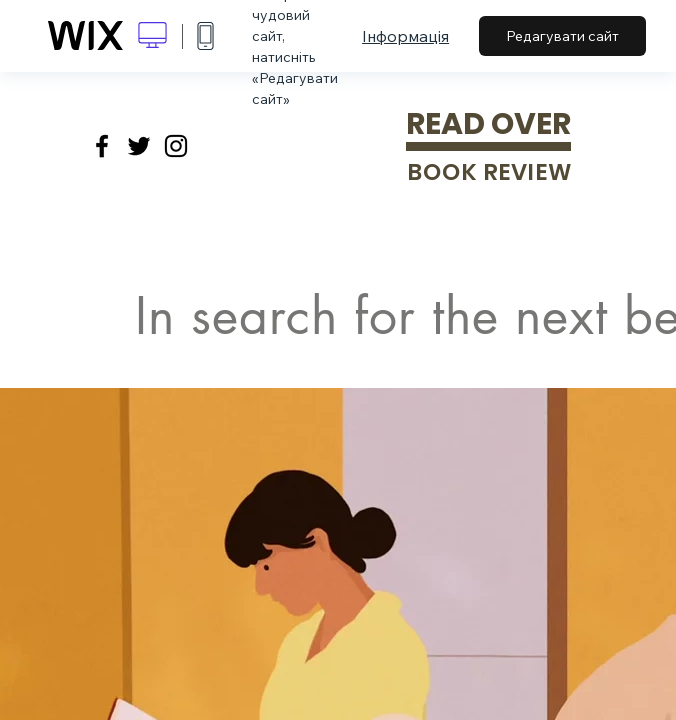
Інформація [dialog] (405, 36)
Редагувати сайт (562, 36)
